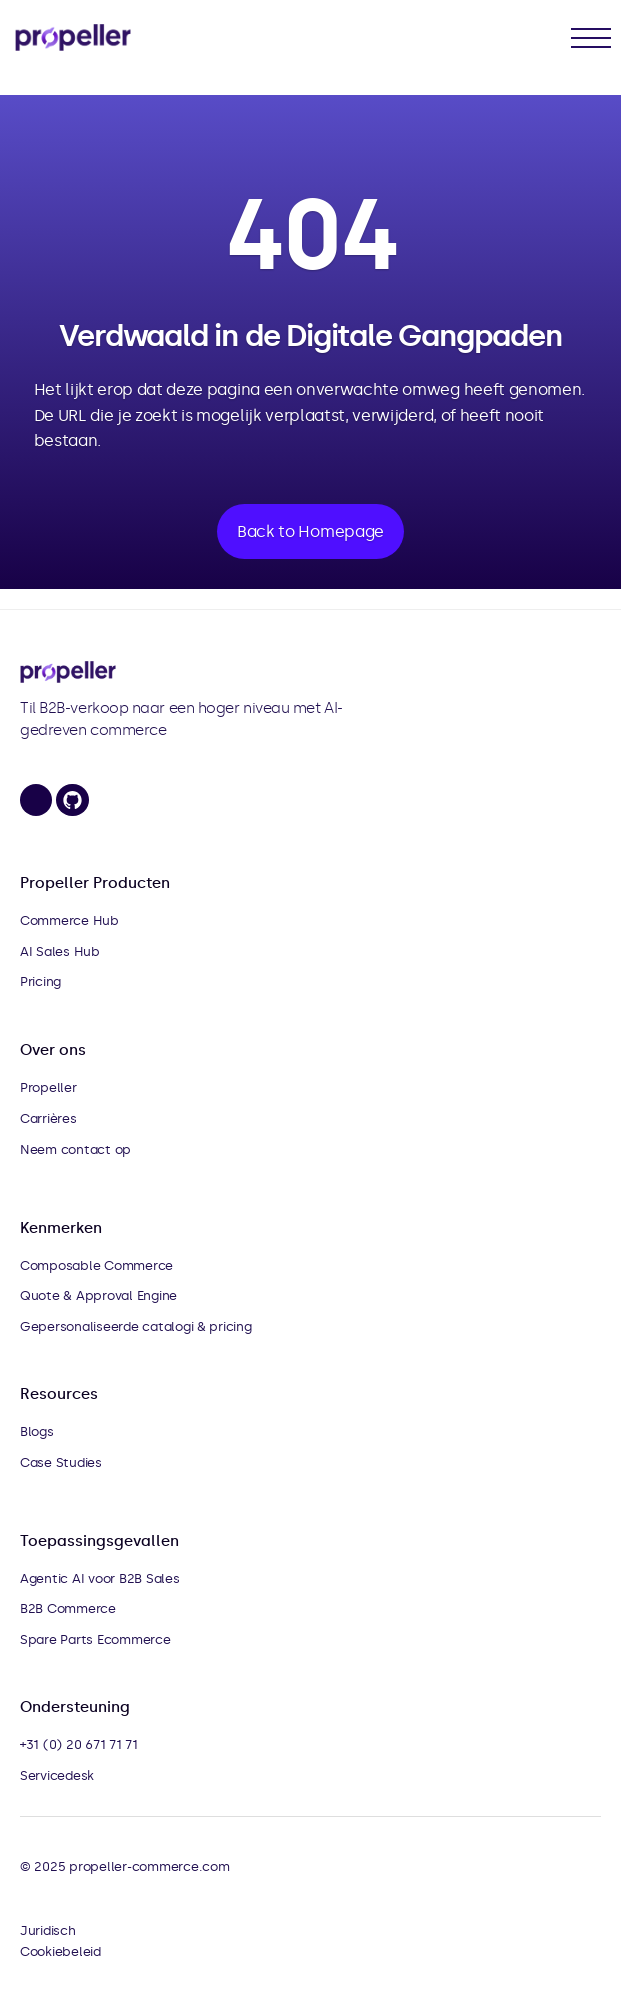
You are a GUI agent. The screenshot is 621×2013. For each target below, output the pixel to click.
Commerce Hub (69, 920)
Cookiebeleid (60, 1951)
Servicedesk (57, 1775)
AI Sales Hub (60, 951)
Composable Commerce (96, 1265)
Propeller (48, 1087)
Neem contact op (75, 1149)
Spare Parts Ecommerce (95, 1639)
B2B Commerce (68, 1608)
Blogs (37, 1431)
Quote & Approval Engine (98, 1295)
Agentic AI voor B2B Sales (100, 1578)
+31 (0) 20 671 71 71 (79, 1744)
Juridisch (48, 1930)
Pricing (40, 981)
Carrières (48, 1118)
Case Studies (61, 1462)
